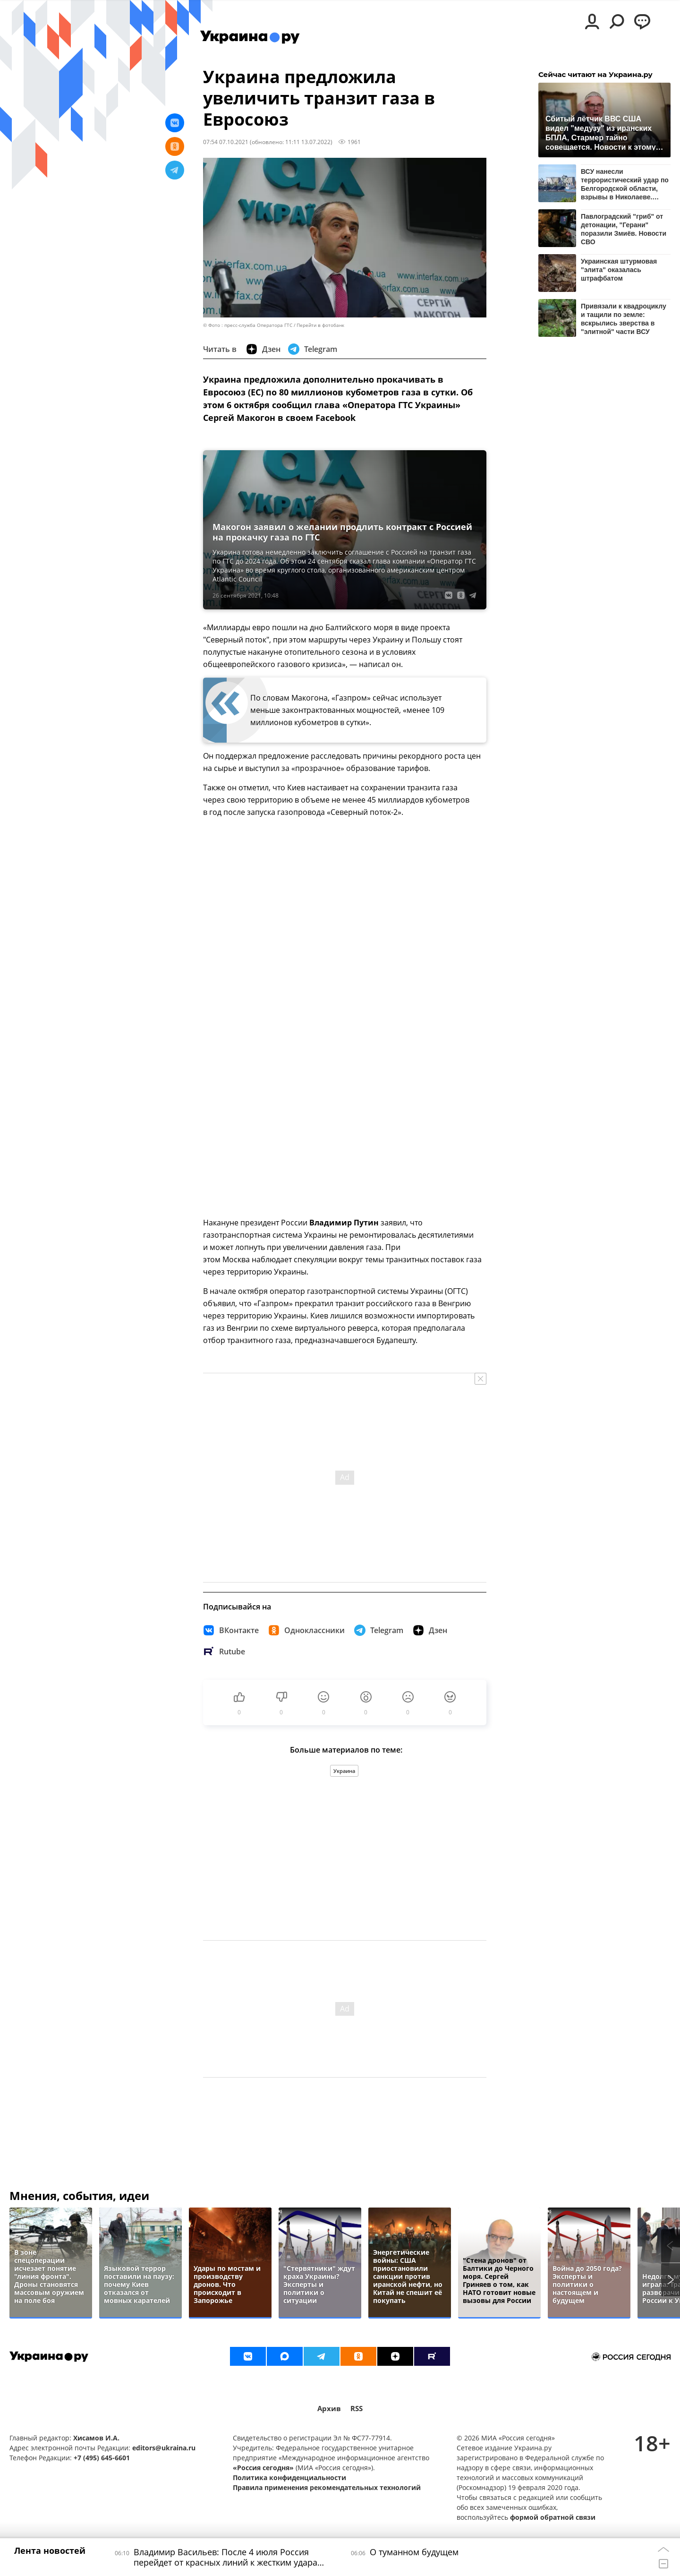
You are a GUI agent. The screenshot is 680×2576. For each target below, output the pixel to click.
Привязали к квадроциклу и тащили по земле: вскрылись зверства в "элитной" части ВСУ (623, 318)
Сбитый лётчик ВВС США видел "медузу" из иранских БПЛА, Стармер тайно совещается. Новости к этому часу (600, 132)
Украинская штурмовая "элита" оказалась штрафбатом (619, 269)
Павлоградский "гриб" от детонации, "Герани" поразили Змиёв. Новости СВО (623, 229)
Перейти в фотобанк (320, 325)
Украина (344, 1770)
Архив (329, 2408)
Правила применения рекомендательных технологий (327, 2487)
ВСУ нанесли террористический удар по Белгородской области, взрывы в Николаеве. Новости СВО (625, 184)
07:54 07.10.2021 (225, 141)
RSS (356, 2408)
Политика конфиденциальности (289, 2477)
